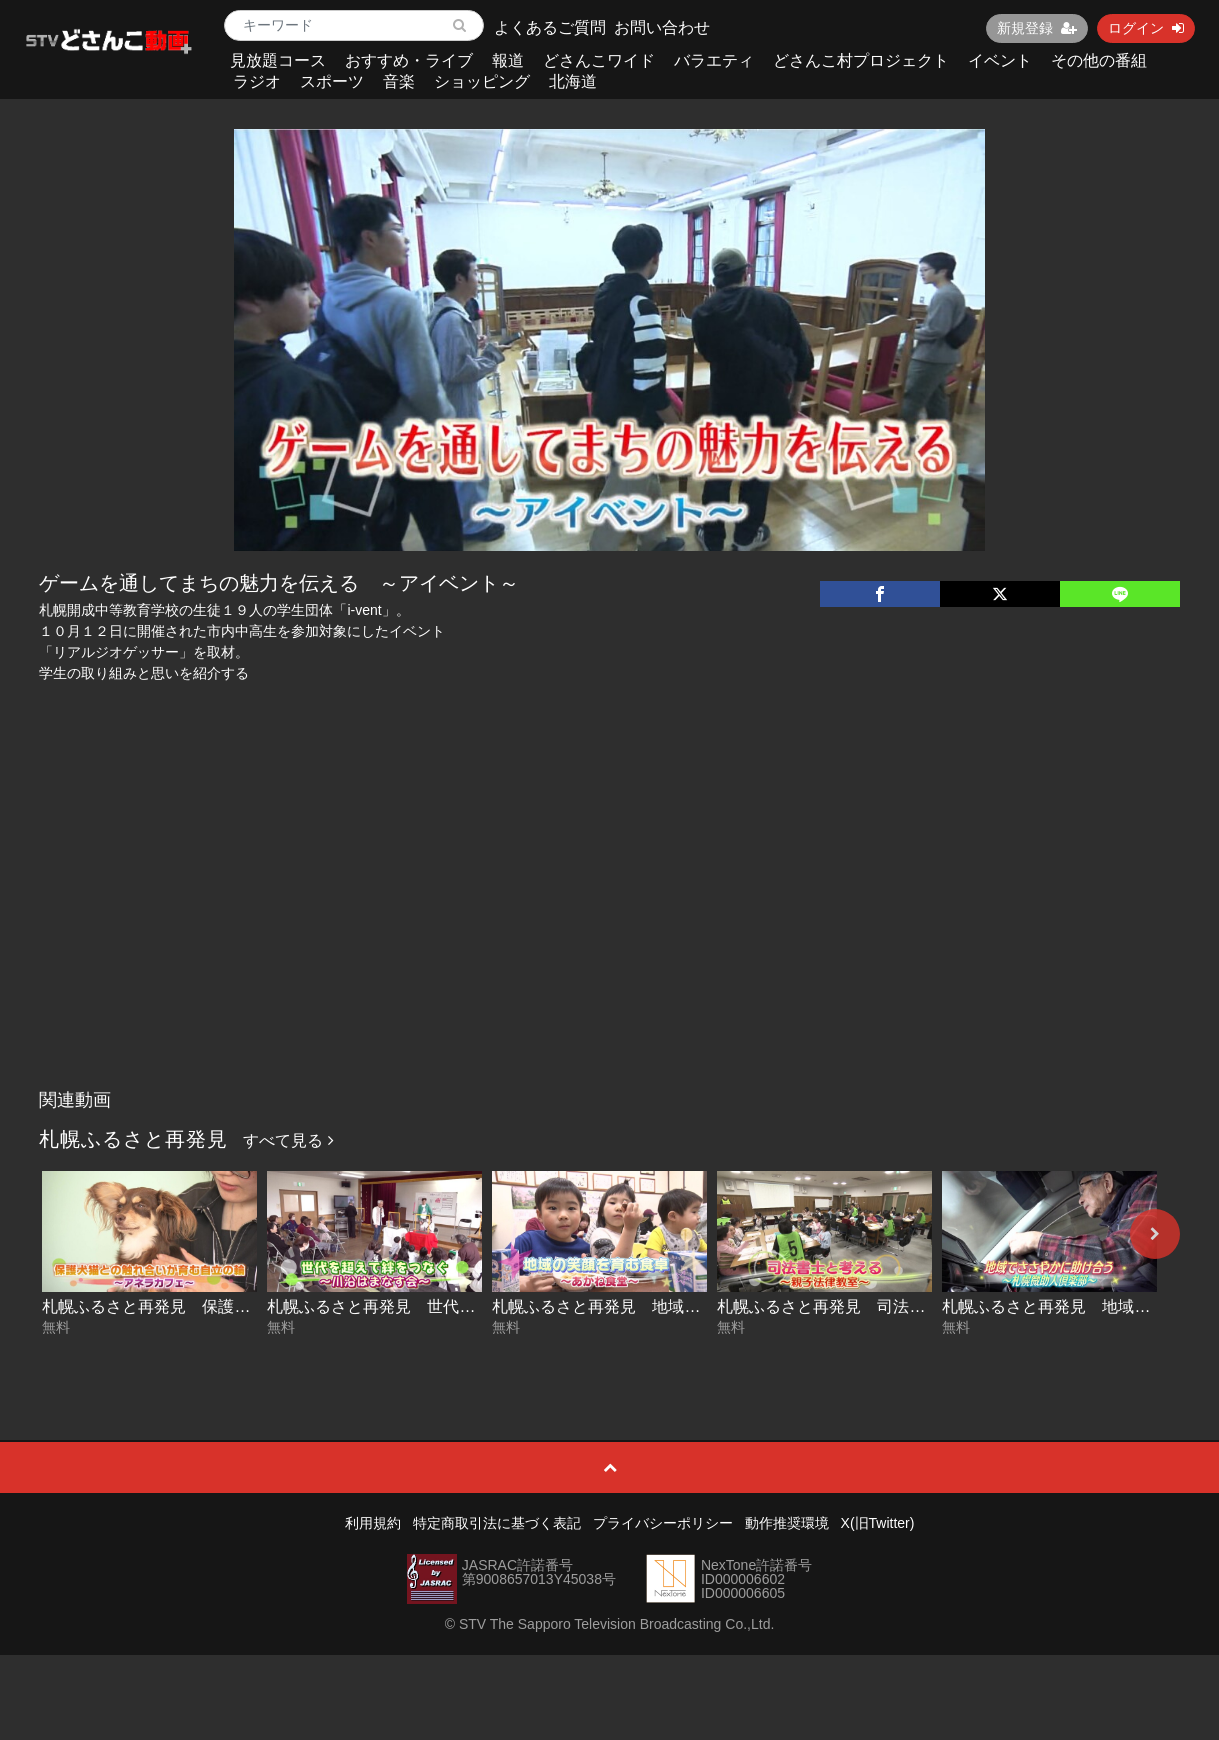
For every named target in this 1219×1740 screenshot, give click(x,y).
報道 (508, 60)
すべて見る (288, 1140)
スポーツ (332, 81)
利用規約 (373, 1523)
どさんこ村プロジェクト (861, 60)
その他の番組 (1099, 60)
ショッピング (482, 81)
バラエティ (714, 60)
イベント (1000, 60)
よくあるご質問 (550, 27)
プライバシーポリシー (663, 1523)
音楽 (399, 81)
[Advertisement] (610, 930)
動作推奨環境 (787, 1523)
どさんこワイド (599, 60)
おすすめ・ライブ (409, 60)
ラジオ (257, 81)
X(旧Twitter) (878, 1523)
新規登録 (1037, 28)
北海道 (573, 81)
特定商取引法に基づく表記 (497, 1523)
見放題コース (278, 60)
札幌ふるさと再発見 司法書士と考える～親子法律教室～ (925, 1306)
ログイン (1146, 28)
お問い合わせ (662, 27)
